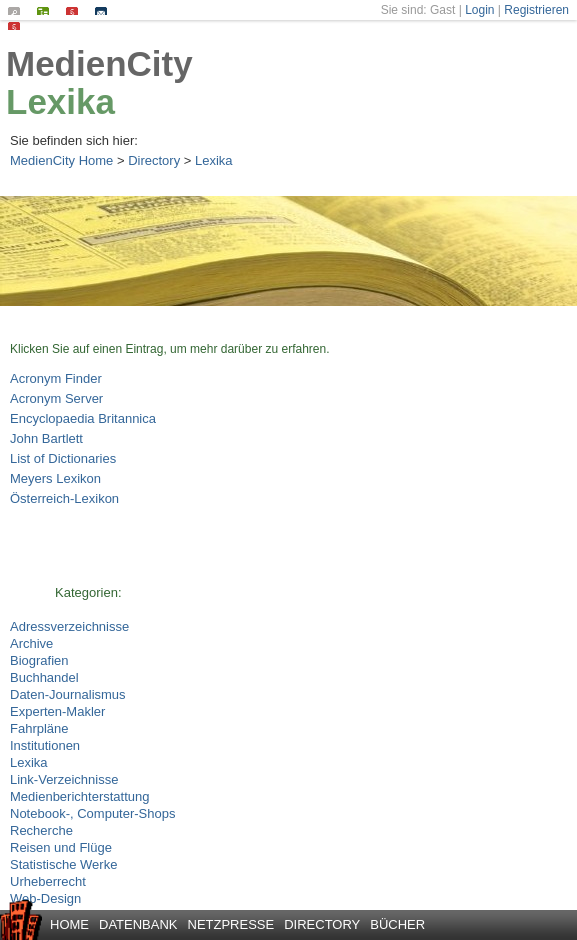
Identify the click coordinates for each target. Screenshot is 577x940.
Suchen (18, 11)
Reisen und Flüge (61, 847)
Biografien (39, 660)
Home (69, 924)
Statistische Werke (63, 864)
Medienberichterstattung (79, 796)
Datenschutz (18, 26)
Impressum (76, 11)
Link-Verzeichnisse (64, 779)
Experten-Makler (57, 711)
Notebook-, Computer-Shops (92, 813)
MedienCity (99, 63)
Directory (154, 160)
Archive (31, 643)
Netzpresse (231, 924)
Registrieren (536, 10)
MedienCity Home (61, 160)
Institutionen (45, 745)
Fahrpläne (39, 728)
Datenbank (138, 924)
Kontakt (105, 11)
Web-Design (45, 898)
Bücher (397, 924)
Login (479, 10)
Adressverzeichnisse (69, 626)
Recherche (41, 830)
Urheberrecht (48, 881)
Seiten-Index (47, 11)
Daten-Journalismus (68, 694)
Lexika (60, 101)
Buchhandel (44, 677)
